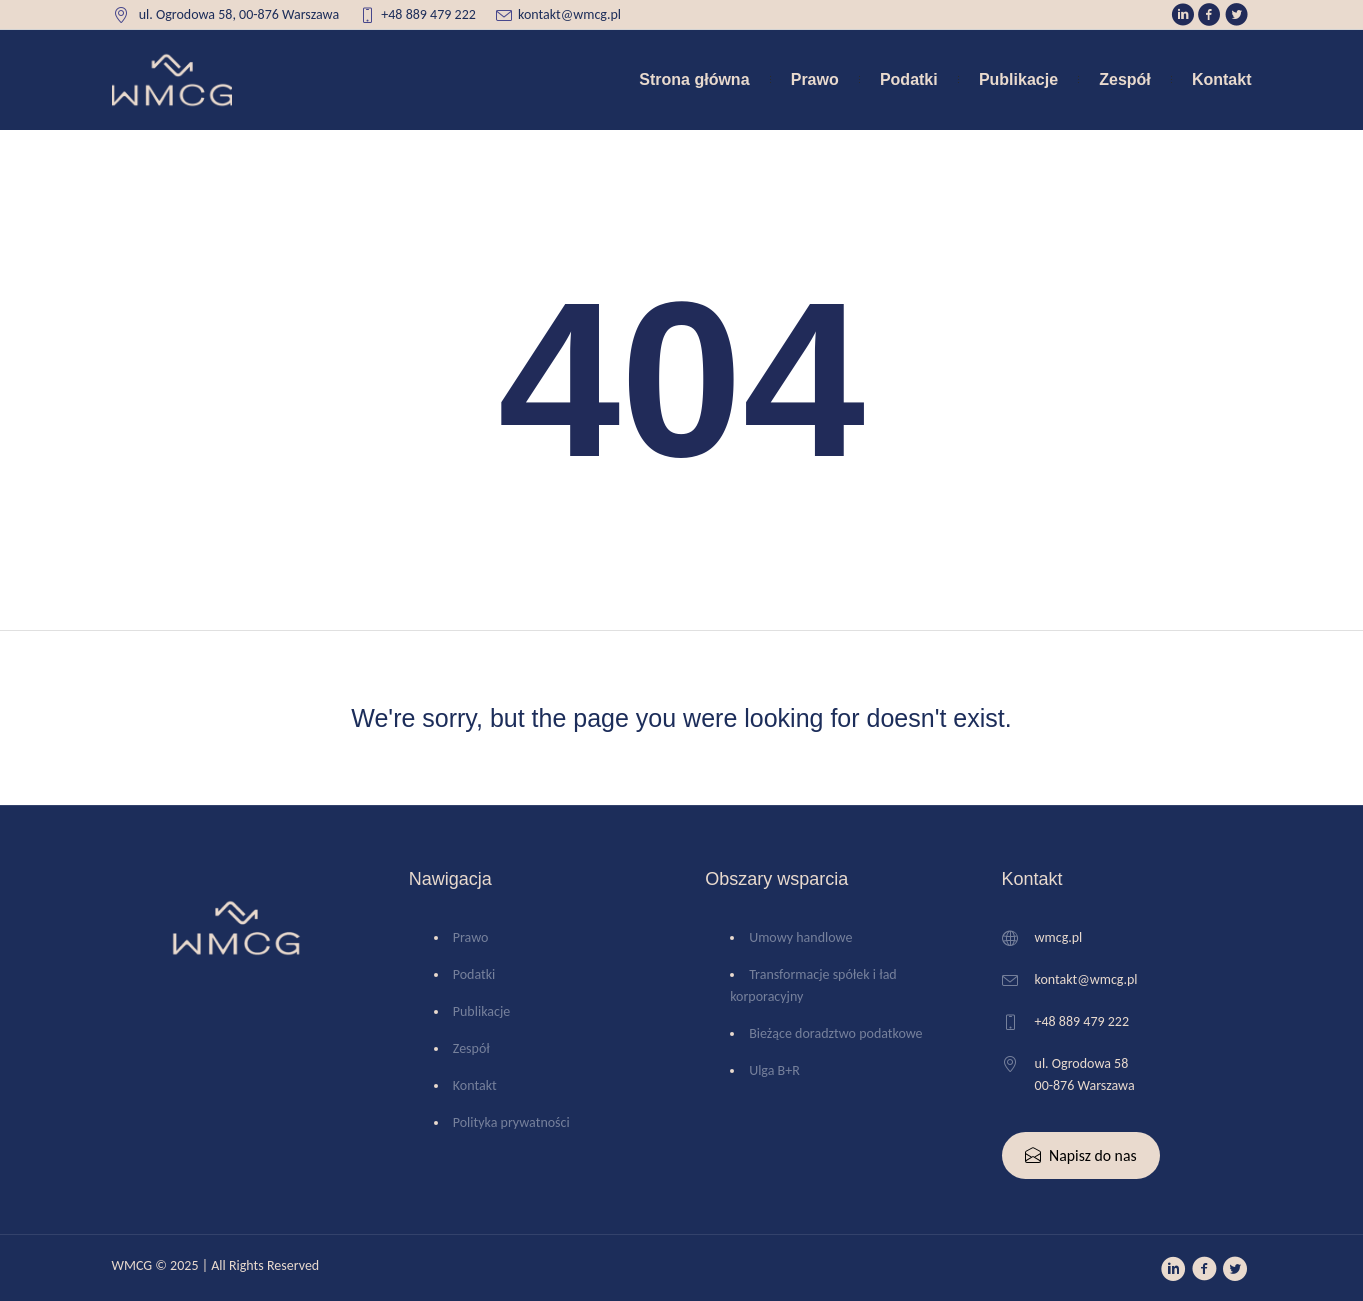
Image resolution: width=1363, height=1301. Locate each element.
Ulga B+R (774, 1070)
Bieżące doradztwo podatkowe (835, 1033)
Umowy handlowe (800, 937)
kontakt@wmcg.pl (569, 14)
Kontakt (475, 1085)
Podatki (474, 974)
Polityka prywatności (511, 1122)
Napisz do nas (1081, 1155)
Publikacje (481, 1011)
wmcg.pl (1059, 937)
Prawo (471, 937)
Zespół (471, 1048)
